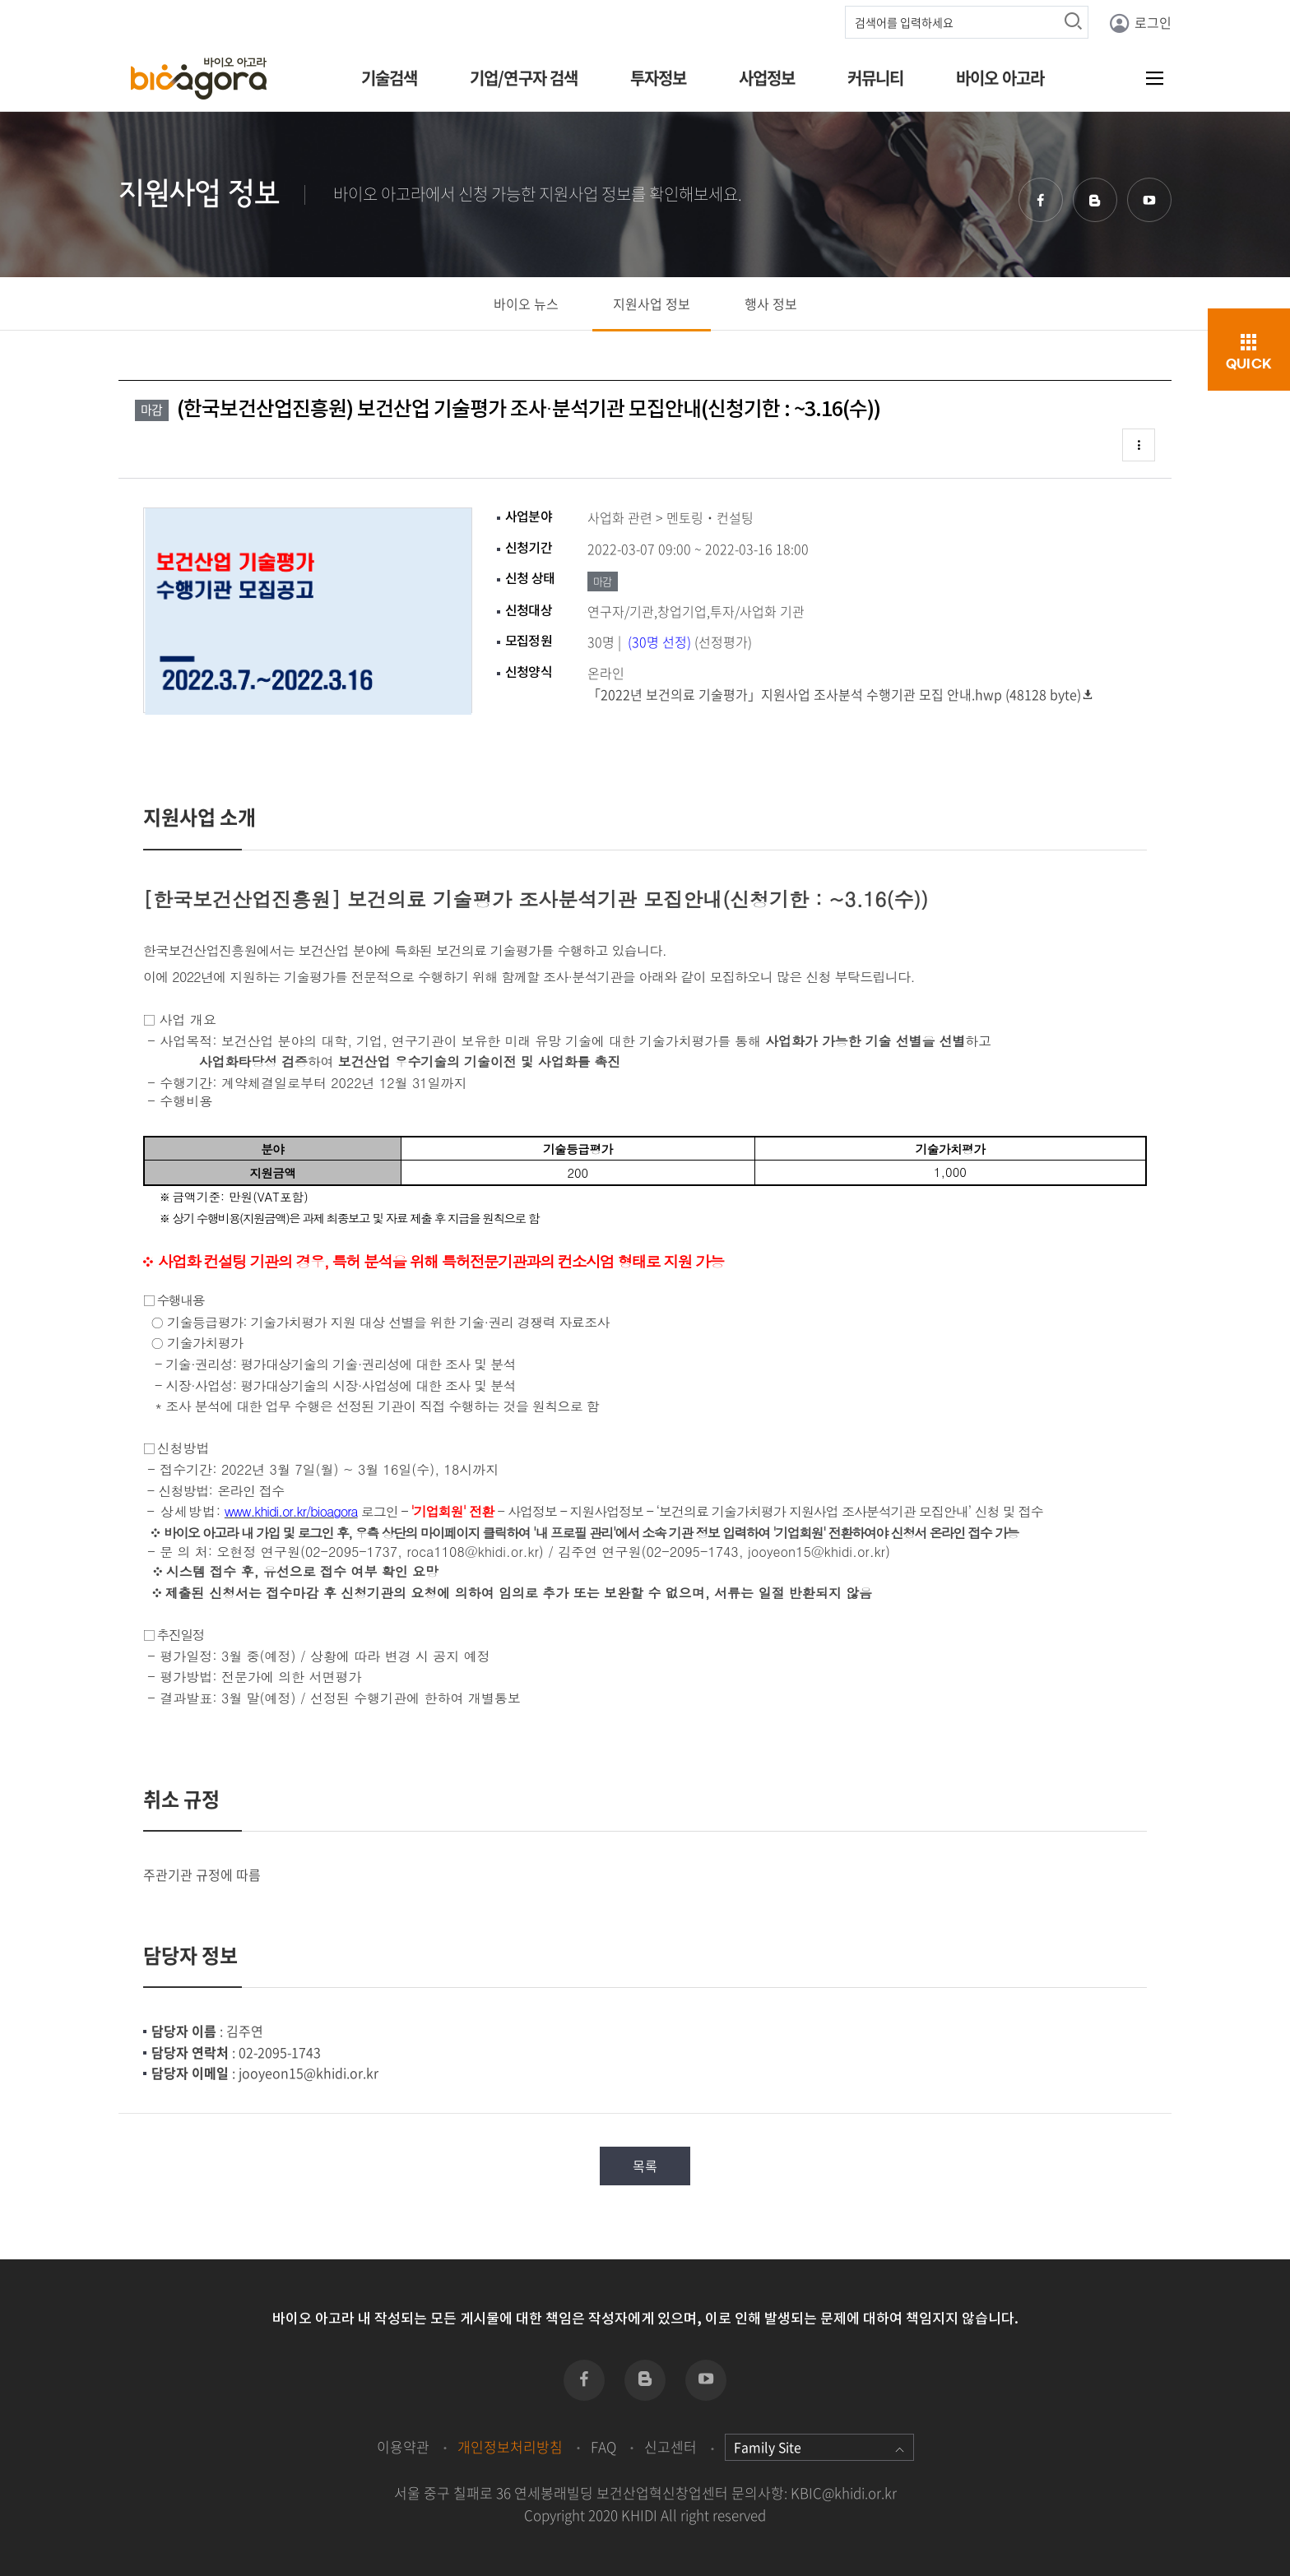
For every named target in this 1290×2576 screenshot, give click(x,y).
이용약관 (403, 2446)
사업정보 (767, 78)
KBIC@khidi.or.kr (844, 2492)
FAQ (603, 2446)
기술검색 (389, 78)
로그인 (1140, 23)
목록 (645, 2165)
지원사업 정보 (651, 303)
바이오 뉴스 (526, 303)
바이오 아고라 (1000, 78)
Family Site (819, 2447)
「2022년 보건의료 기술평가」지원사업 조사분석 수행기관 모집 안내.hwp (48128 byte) (840, 694)
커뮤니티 (875, 78)
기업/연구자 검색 (524, 78)
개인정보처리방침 (510, 2446)
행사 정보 (771, 303)
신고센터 (670, 2446)
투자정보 (658, 78)
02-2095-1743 (280, 2052)
